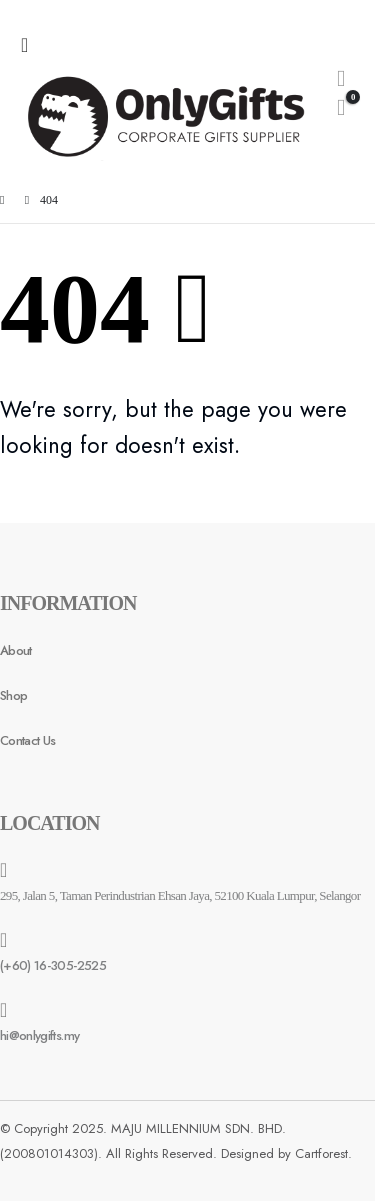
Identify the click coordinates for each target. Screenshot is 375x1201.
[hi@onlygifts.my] (187, 1023)
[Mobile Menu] (30, 45)
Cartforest (321, 1153)
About (16, 650)
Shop (13, 695)
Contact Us (28, 740)
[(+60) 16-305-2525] (187, 953)
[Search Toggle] (341, 78)
